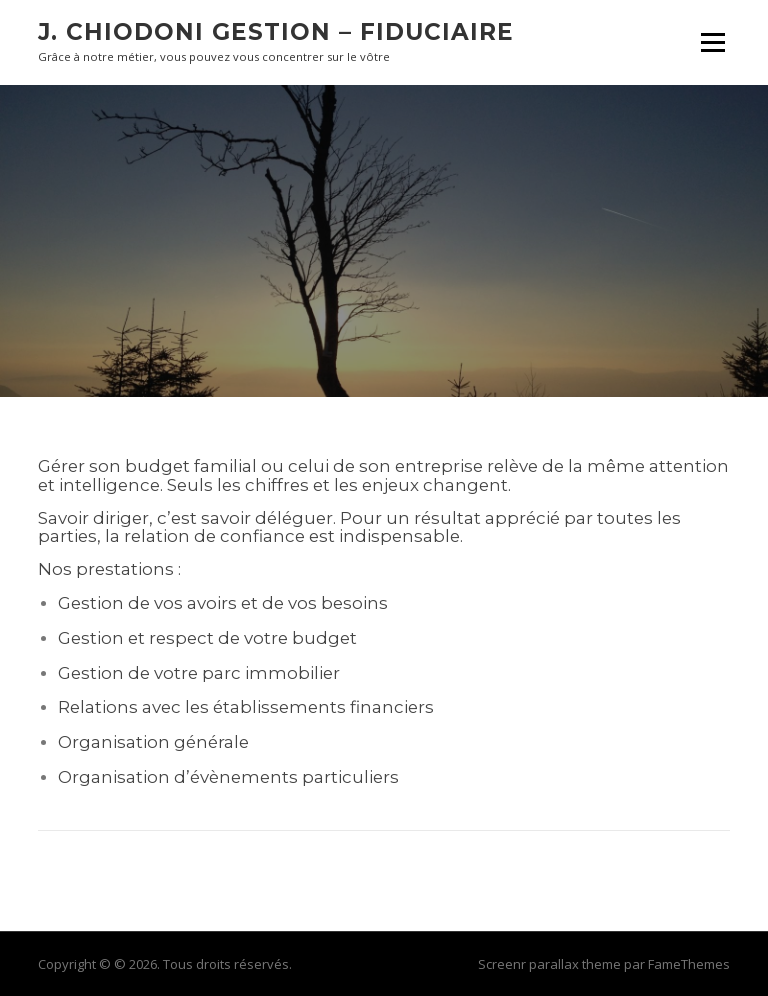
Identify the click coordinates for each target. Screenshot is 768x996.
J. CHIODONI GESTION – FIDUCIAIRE (276, 32)
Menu (712, 42)
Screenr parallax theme (549, 964)
